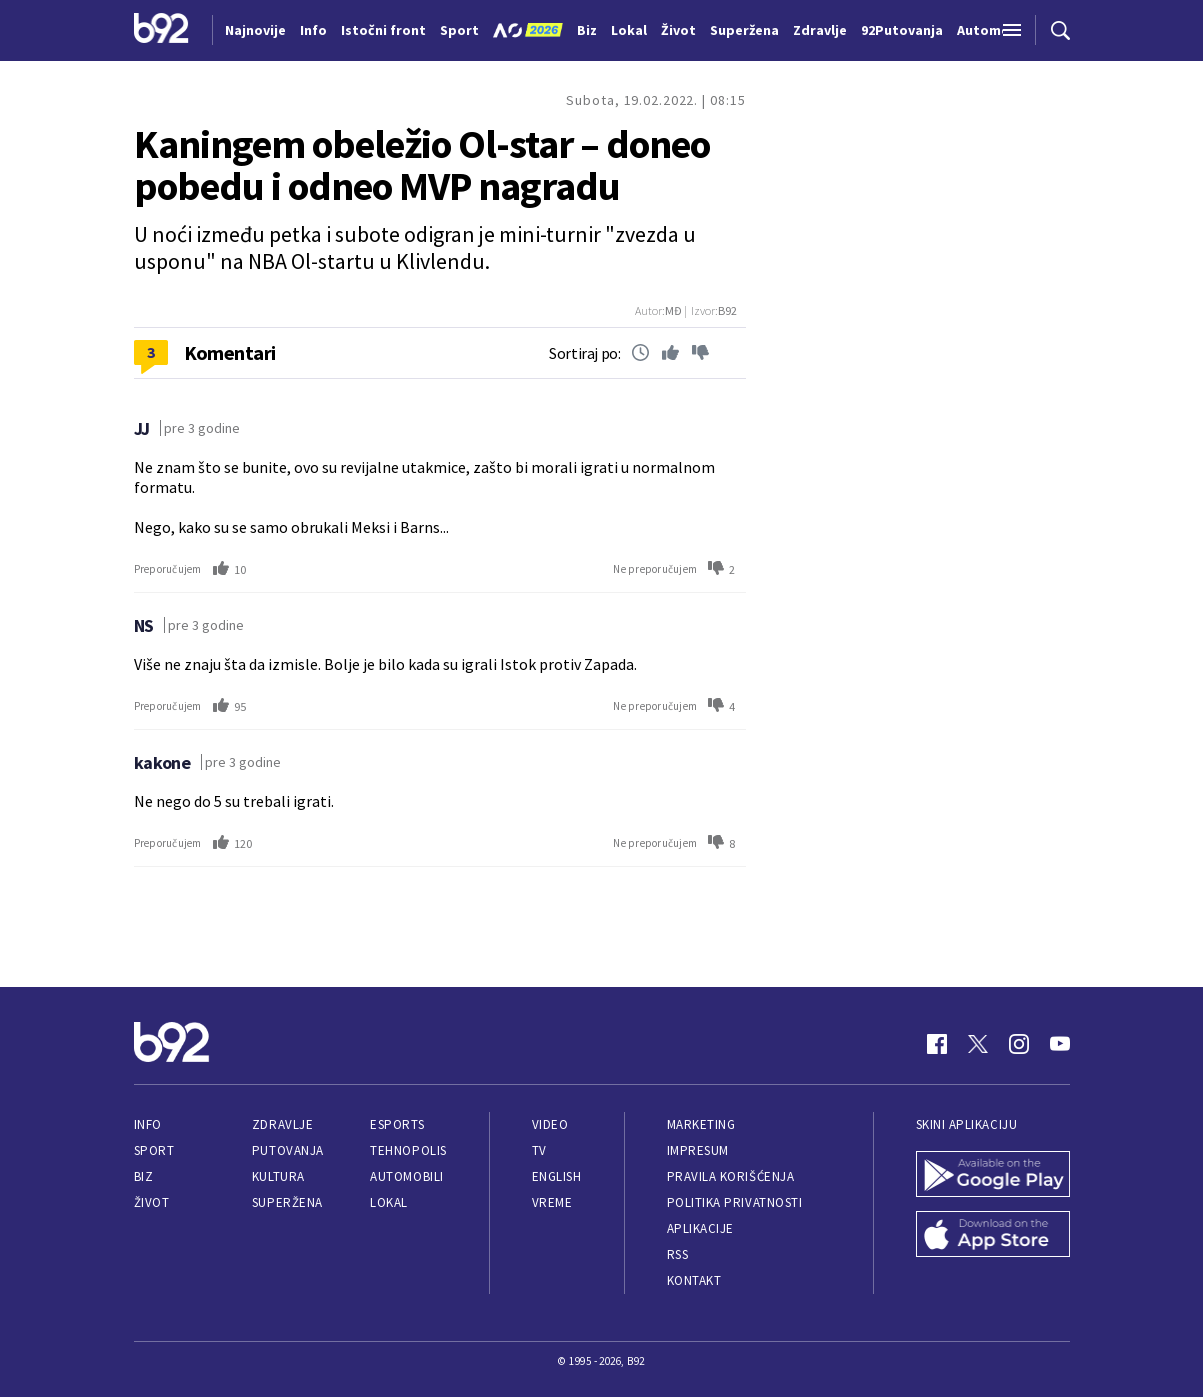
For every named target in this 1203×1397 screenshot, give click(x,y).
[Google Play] (993, 1176)
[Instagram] (1019, 1044)
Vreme (552, 1202)
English (557, 1176)
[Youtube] (1060, 1044)
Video (550, 1124)
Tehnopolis (408, 1150)
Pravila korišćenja (731, 1176)
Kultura (278, 1176)
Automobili (406, 1176)
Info (148, 1124)
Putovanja (288, 1150)
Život (152, 1202)
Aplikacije (700, 1228)
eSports (397, 1124)
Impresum (698, 1150)
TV (539, 1150)
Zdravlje (282, 1124)
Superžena (287, 1202)
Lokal (389, 1202)
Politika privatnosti (735, 1202)
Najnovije (255, 30)
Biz (144, 1176)
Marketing (701, 1124)
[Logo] (161, 30)
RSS (678, 1254)
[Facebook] (937, 1044)
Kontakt (694, 1280)
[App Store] (993, 1236)
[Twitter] (978, 1044)
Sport (154, 1150)
